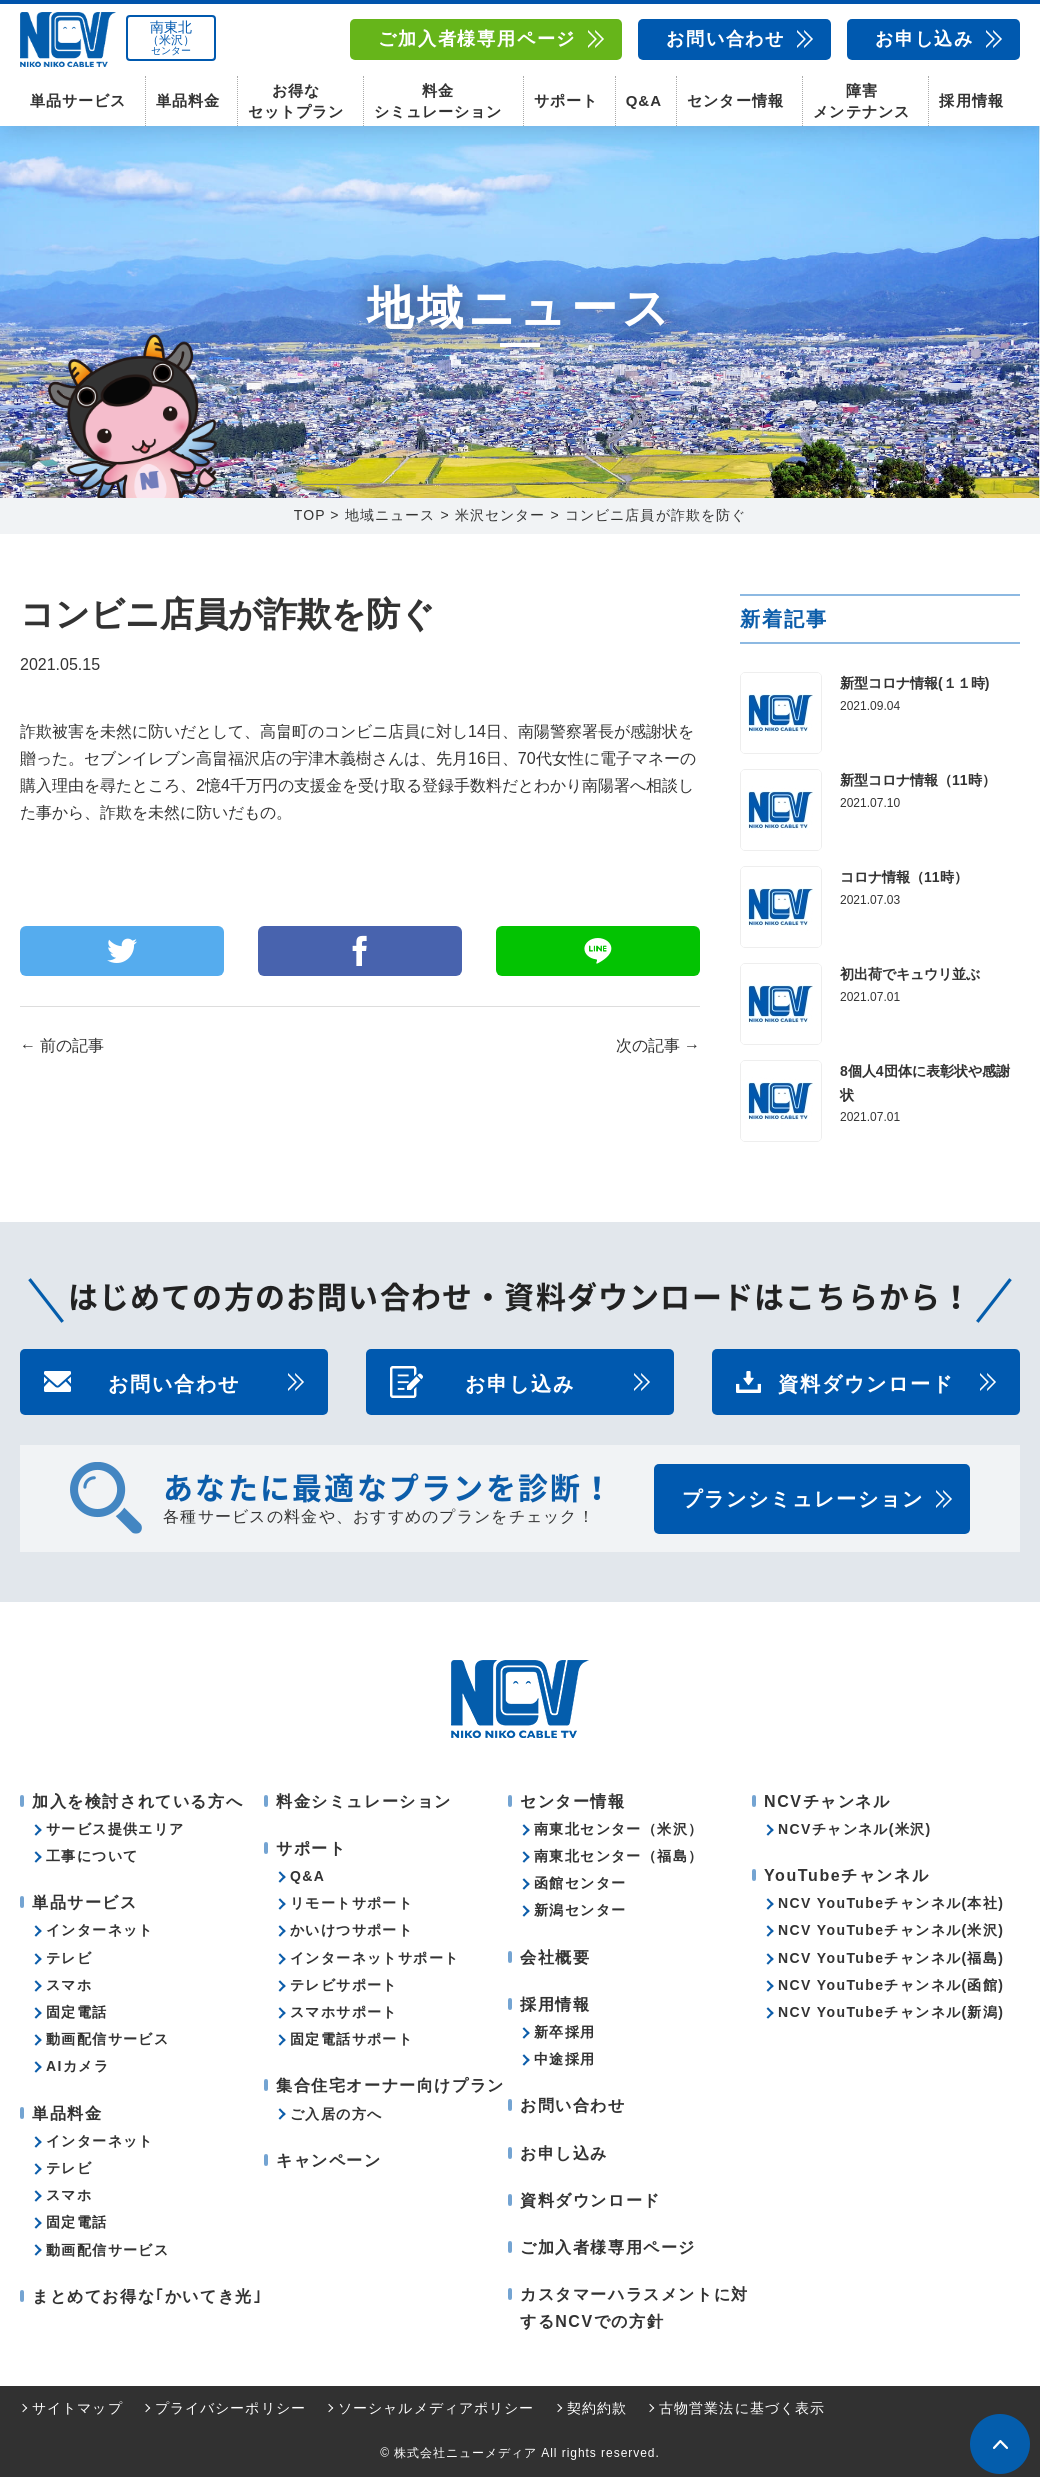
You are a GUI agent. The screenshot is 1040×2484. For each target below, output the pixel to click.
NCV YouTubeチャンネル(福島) (891, 1965)
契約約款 (597, 2415)
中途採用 (565, 2066)
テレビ (69, 1965)
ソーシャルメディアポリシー (436, 2415)
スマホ (69, 1992)
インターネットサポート (374, 1965)
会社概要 (555, 1964)
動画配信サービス (107, 2046)
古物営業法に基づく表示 (742, 2415)
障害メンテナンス (861, 100)
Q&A (644, 100)
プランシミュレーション (803, 1506)
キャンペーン (329, 2167)
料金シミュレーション (438, 100)
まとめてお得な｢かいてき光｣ (147, 2303)
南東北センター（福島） (618, 1863)
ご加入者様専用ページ (477, 39)
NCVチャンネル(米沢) (855, 1836)
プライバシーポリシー (230, 2415)
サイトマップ (77, 2415)
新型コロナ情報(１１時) (914, 690)
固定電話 (77, 2019)
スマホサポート (344, 2019)
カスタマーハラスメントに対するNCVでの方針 (634, 2315)
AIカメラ (77, 2073)
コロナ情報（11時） (904, 884)
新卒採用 (565, 2039)
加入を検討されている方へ (137, 1808)
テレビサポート (344, 1992)
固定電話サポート (351, 2046)
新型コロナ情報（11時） (918, 787)
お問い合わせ (725, 39)
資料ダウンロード (866, 1389)
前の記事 (62, 1053)
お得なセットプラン (296, 100)
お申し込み (924, 39)
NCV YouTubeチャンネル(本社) (891, 1910)
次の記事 (658, 1053)
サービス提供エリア (115, 1836)
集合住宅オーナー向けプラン (390, 2092)
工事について (92, 1863)
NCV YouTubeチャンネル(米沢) (891, 1938)
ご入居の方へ (336, 2121)
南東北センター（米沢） (618, 1836)
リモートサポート (351, 1910)
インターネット (100, 1938)
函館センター (580, 1890)
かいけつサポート (351, 1938)
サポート (566, 100)
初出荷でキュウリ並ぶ (910, 981)
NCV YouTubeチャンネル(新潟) (891, 2019)
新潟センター (580, 1918)
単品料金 (188, 100)
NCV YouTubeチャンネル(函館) (891, 1992)
